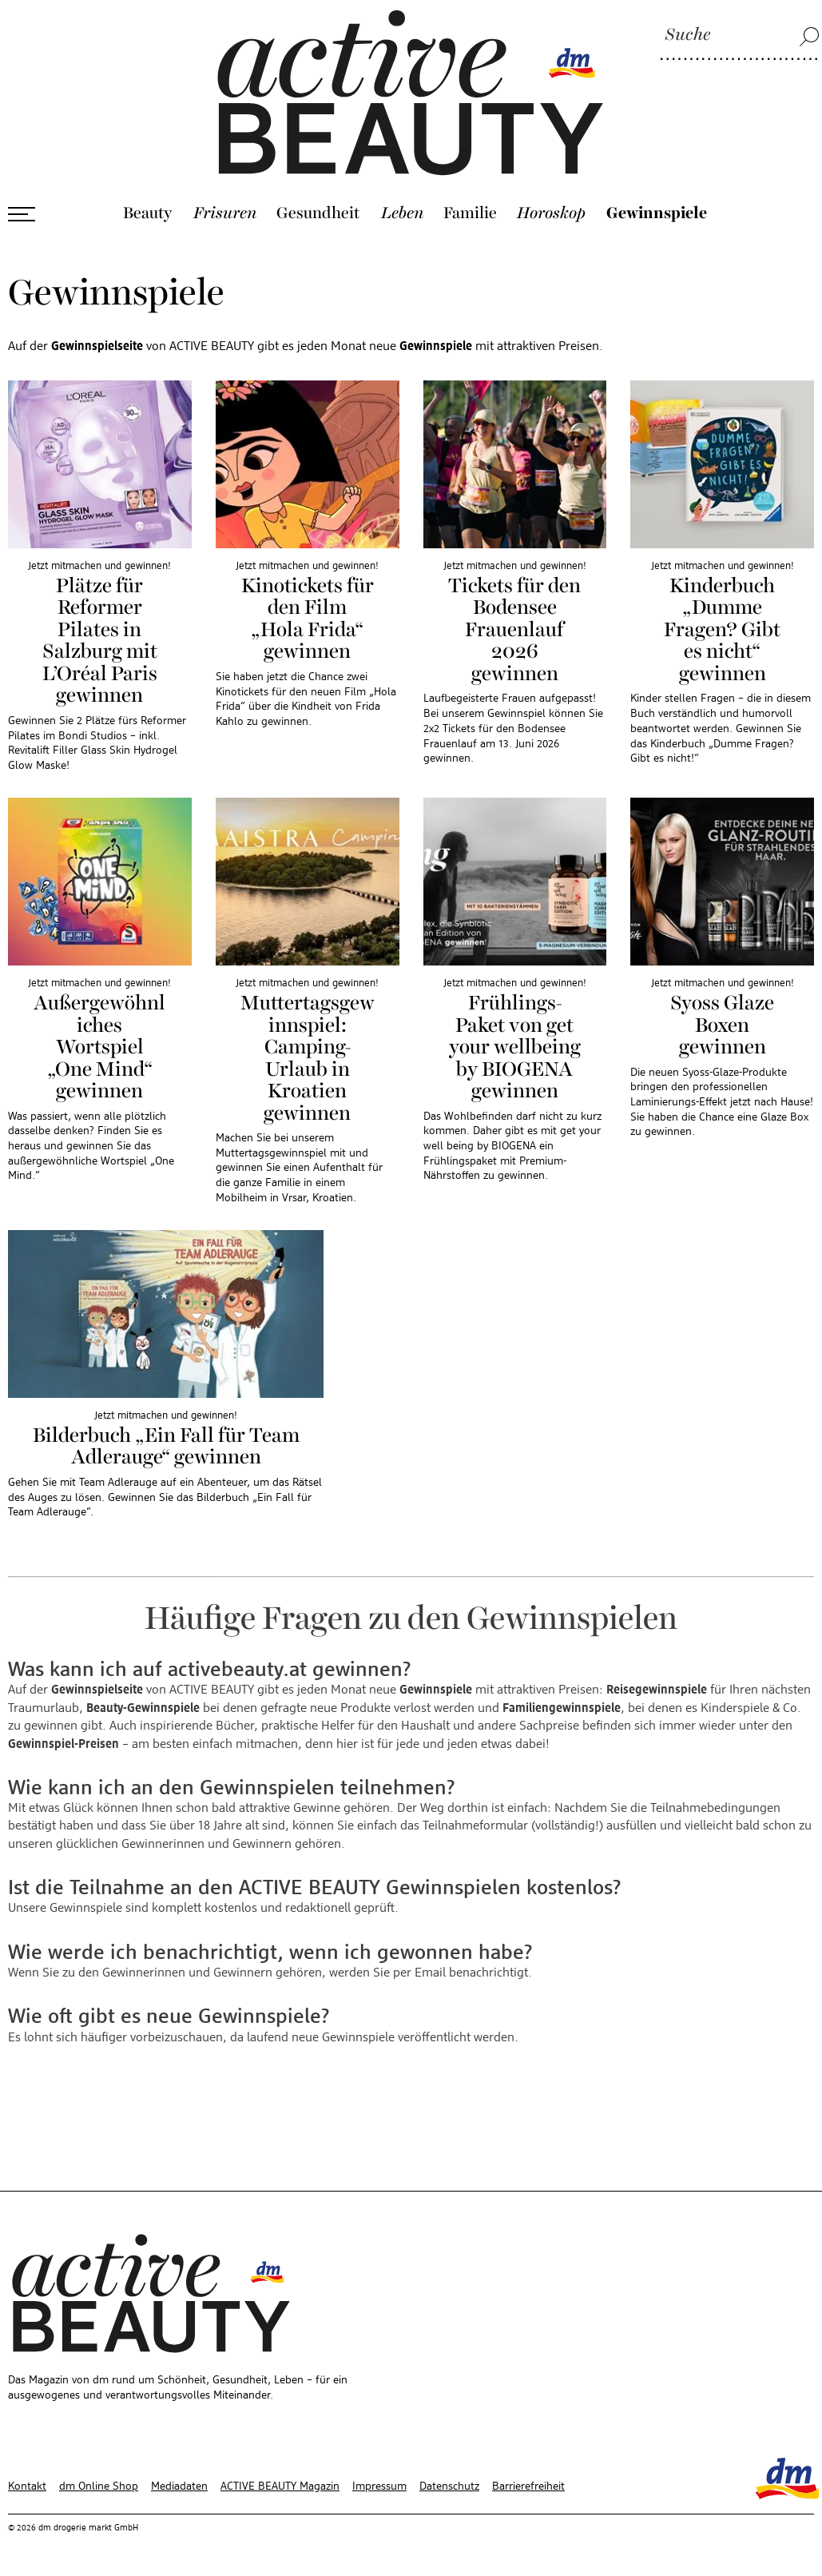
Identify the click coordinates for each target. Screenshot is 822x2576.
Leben (402, 213)
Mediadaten (179, 2486)
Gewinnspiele (656, 213)
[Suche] (740, 36)
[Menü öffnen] (21, 214)
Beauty (148, 213)
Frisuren (224, 213)
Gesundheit (318, 213)
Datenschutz (449, 2486)
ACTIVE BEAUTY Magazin (280, 2486)
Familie (470, 213)
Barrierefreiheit (528, 2486)
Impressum (379, 2486)
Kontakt (27, 2486)
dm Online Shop (98, 2486)
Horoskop (551, 213)
